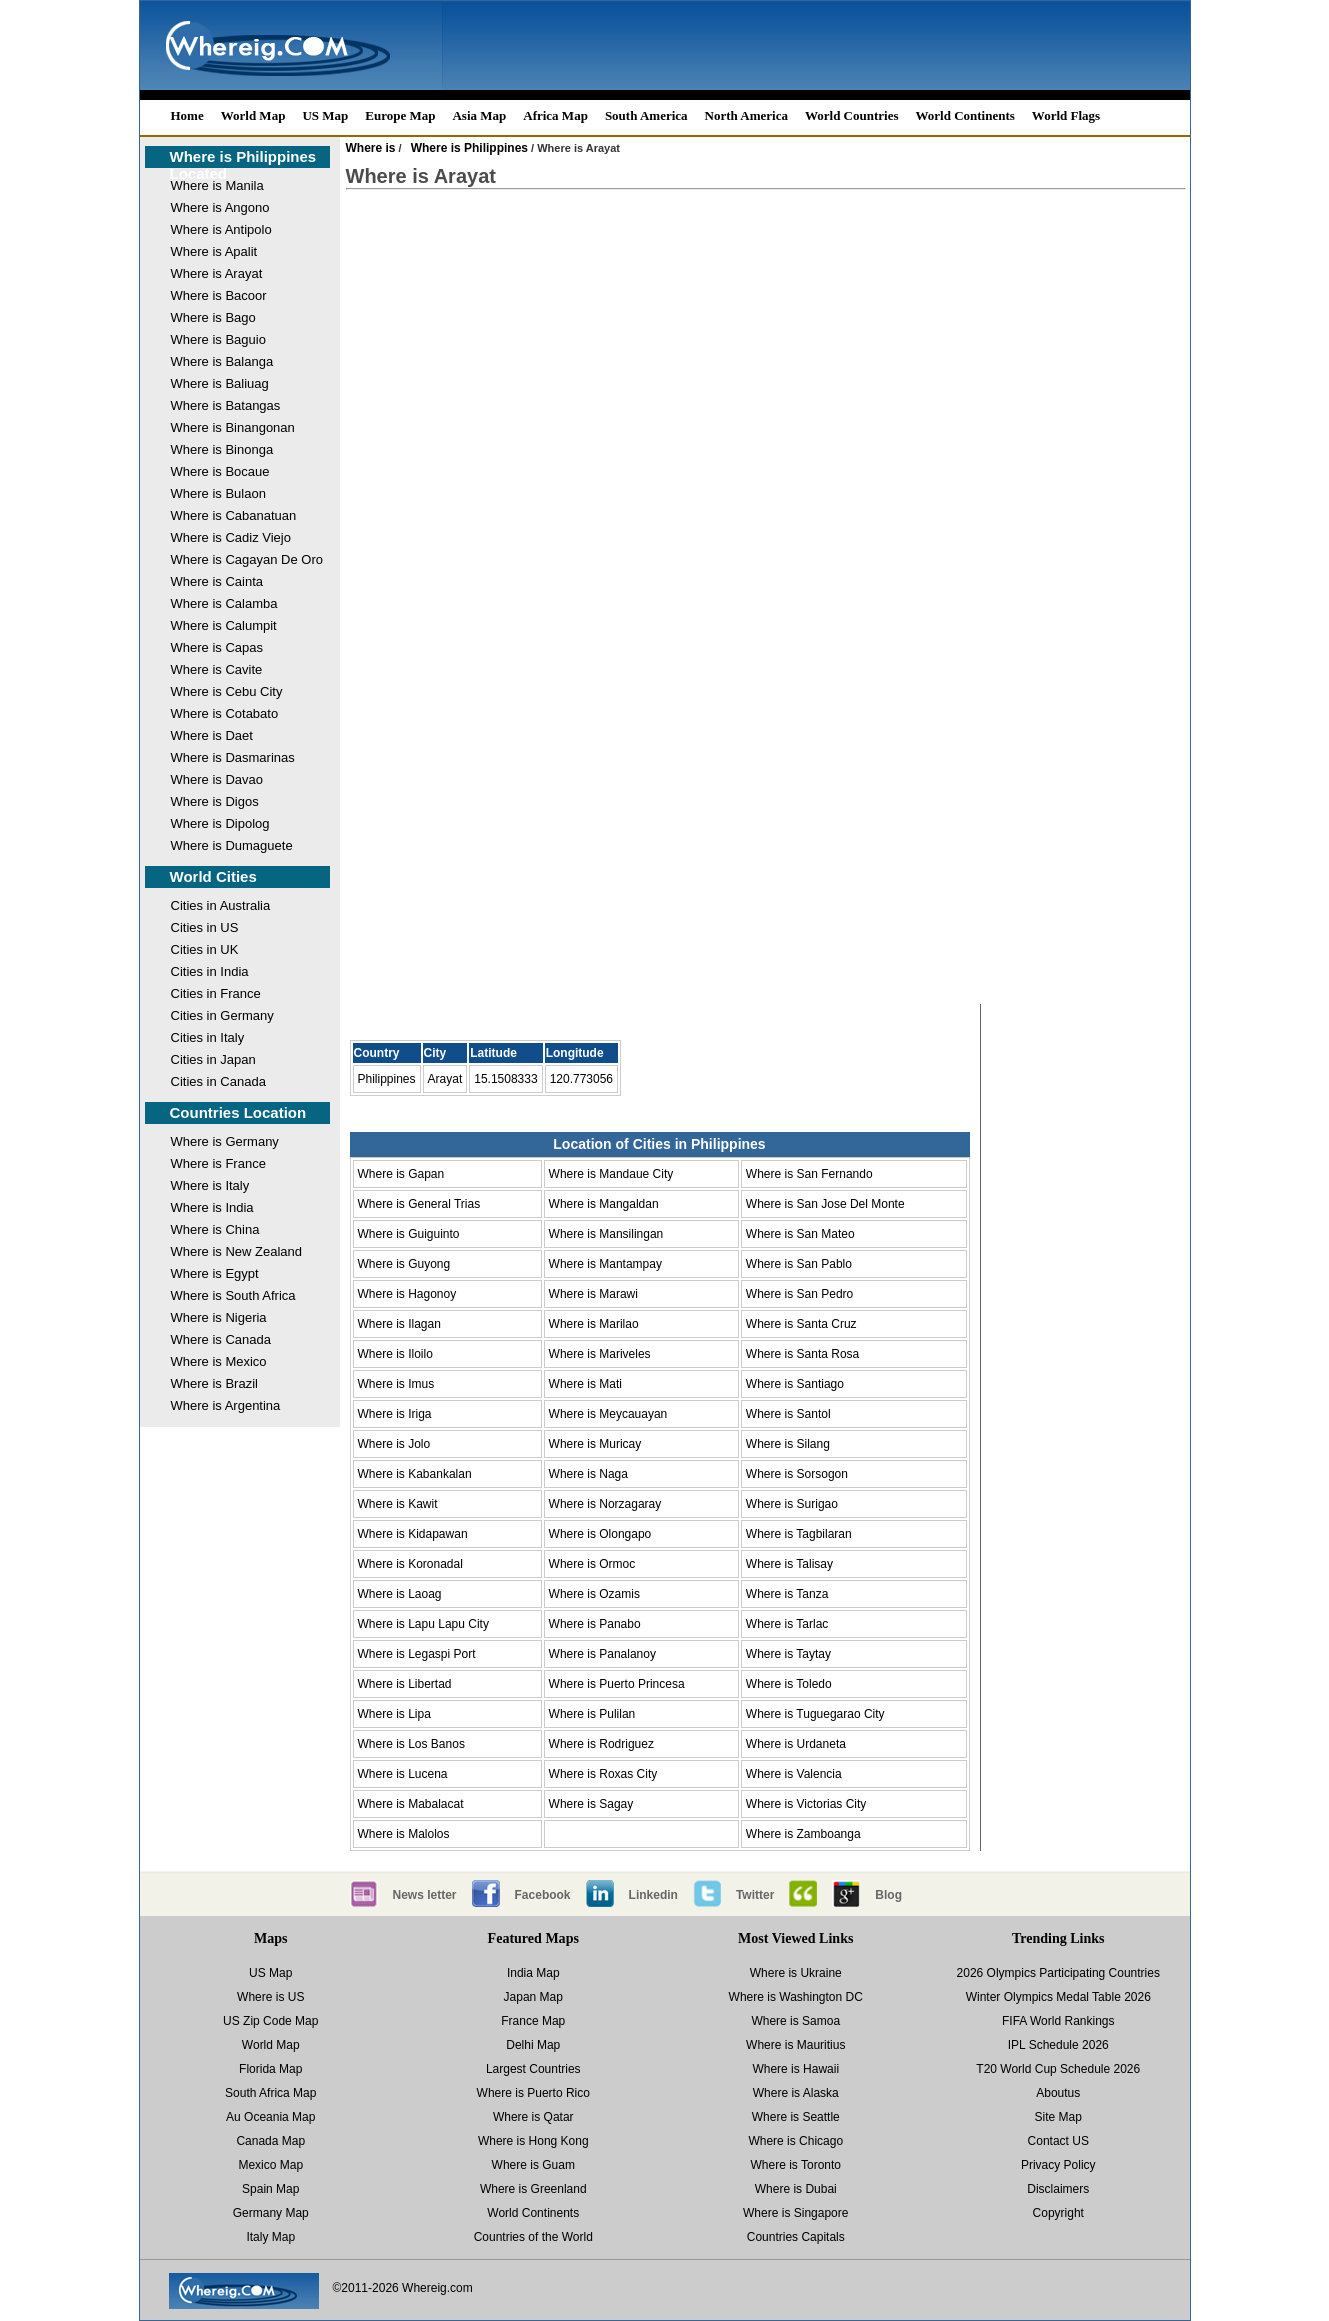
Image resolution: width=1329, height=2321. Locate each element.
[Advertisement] (766, 366)
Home (187, 115)
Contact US (1058, 2141)
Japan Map (533, 1997)
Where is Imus (396, 1384)
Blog (888, 1895)
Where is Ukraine (796, 1973)
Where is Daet (212, 735)
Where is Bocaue (220, 471)
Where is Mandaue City (611, 1174)
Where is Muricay (595, 1444)
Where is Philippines (469, 148)
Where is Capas (217, 647)
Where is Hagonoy (407, 1294)
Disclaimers (1058, 2189)
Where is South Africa (233, 1295)
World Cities (213, 876)
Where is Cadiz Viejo (231, 537)
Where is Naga (588, 1474)
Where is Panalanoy (602, 1654)
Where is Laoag (400, 1594)
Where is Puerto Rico (533, 2093)
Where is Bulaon (218, 493)
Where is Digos (215, 801)
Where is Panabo (595, 1624)
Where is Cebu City (227, 691)
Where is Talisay (789, 1564)
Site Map (1058, 2117)
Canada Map (270, 2141)
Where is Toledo (789, 1684)
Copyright (1058, 2213)
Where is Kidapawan (413, 1534)
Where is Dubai (796, 2189)
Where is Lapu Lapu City (423, 1624)
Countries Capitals (796, 2237)
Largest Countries (533, 2069)
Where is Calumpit (224, 625)
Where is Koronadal (410, 1564)
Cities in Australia (221, 905)
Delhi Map (533, 2045)
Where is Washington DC (796, 1997)
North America (746, 115)
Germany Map (271, 2213)
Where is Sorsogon (797, 1474)
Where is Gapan (401, 1174)
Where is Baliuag (220, 383)
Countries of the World (533, 2237)
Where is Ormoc (592, 1564)
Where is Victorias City (806, 1804)
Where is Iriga (395, 1414)
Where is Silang (788, 1444)
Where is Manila (217, 185)
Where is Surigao (792, 1504)
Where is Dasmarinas (233, 757)
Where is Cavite (217, 669)
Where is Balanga (222, 361)
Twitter (755, 1895)
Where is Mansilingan (606, 1234)
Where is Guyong (404, 1264)
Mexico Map (270, 2165)
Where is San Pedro (799, 1294)
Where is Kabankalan (415, 1474)
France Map (533, 2021)
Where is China (215, 1229)
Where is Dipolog (220, 823)
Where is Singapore (795, 2213)
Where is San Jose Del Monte (825, 1204)
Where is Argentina (226, 1405)
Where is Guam (533, 2165)
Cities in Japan (213, 1059)
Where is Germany (225, 1141)
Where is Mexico (219, 1361)
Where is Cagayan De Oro (247, 559)
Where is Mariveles (600, 1354)
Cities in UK (205, 949)
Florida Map (270, 2069)
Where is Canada (221, 1339)
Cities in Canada (218, 1081)
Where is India (212, 1207)
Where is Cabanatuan (234, 515)
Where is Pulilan (592, 1714)
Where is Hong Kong (533, 2141)
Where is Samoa (795, 2021)
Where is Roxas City (603, 1774)
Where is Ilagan (399, 1324)
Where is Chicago (795, 2141)
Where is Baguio (218, 339)
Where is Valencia (794, 1774)
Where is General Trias (419, 1204)
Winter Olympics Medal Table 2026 (1058, 1997)
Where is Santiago (795, 1384)
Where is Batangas (226, 405)
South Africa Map (270, 2093)
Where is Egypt (215, 1273)
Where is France (218, 1163)
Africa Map (555, 115)
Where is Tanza (787, 1594)
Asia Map (479, 115)
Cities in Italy (208, 1037)
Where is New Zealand (237, 1251)
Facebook (543, 1895)
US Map (325, 115)
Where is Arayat (217, 273)
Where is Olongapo (600, 1534)
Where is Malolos (404, 1834)
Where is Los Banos (411, 1744)
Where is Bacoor (219, 295)
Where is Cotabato (225, 713)
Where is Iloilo (395, 1354)
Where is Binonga (222, 449)
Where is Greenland (533, 2189)
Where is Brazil (214, 1383)
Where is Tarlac (787, 1624)
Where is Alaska (796, 2093)
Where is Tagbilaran (799, 1534)
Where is (371, 148)
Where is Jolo (394, 1444)
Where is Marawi (593, 1294)
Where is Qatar (533, 2117)
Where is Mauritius (795, 2045)
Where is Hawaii (795, 2069)
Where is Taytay (788, 1654)
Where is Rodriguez (601, 1744)
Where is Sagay (591, 1804)
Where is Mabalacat (411, 1804)
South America (646, 115)
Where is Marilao (594, 1324)
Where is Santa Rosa (802, 1354)
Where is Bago (213, 317)
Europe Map (400, 115)
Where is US (270, 1997)
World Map (253, 115)
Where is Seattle (796, 2117)
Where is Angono (220, 207)
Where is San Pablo (799, 1264)
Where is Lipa (394, 1714)
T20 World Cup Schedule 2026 (1058, 2069)
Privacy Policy (1058, 2165)
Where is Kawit (398, 1504)
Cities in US (205, 927)
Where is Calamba (224, 603)
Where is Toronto (796, 2165)
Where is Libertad (405, 1684)
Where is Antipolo (221, 229)
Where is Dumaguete (232, 845)
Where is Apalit (214, 251)
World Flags (1066, 115)
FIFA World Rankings (1058, 2021)
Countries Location (238, 1112)
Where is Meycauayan (608, 1414)
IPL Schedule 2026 (1058, 2045)
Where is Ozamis (594, 1594)
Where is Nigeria (219, 1317)
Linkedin (653, 1895)
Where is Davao (217, 779)
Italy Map (270, 2237)
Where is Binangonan (233, 427)
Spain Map (270, 2189)
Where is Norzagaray (605, 1504)
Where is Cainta (217, 581)
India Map (533, 1973)
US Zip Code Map (270, 2021)
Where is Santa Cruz (801, 1324)
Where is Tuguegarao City (815, 1714)
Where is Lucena (403, 1774)
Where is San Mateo (800, 1234)
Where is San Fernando (809, 1174)
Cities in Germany (222, 1015)
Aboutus (1058, 2093)
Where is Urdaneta (796, 1744)
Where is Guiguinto (409, 1234)
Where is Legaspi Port (417, 1654)
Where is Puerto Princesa (617, 1684)
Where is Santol (788, 1414)
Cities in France (216, 993)
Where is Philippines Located (243, 165)
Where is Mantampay (605, 1264)
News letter (425, 1895)
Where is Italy (210, 1185)
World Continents (965, 115)
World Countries (852, 115)
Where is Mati (585, 1384)
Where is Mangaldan (604, 1204)
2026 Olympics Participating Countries (1058, 1973)
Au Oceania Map (270, 2117)
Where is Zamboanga (803, 1834)
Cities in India (210, 971)
